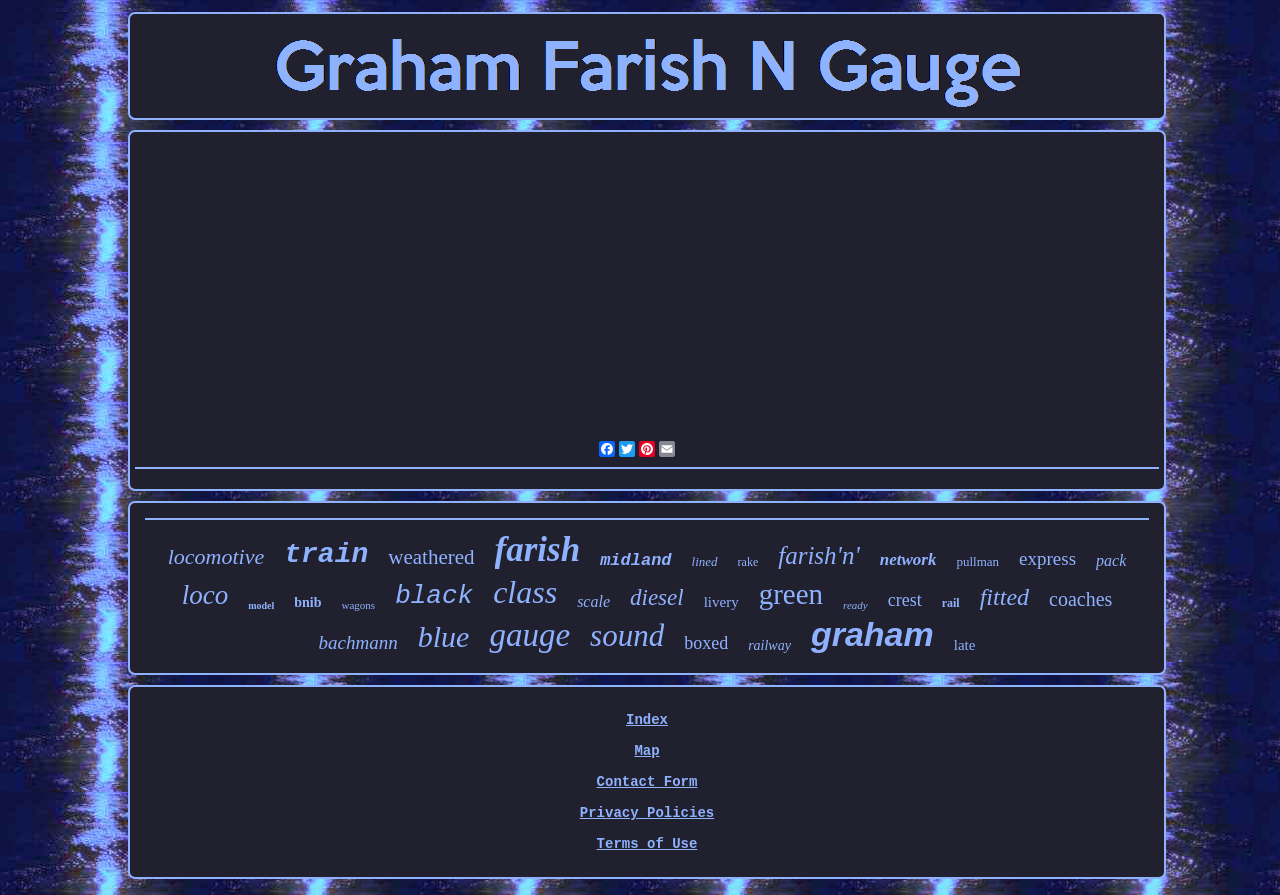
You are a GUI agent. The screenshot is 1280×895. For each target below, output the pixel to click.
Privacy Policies (647, 813)
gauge (529, 635)
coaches (1080, 599)
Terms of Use (647, 844)
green (791, 594)
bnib (307, 602)
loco (205, 595)
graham (872, 634)
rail (951, 603)
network (908, 559)
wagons (359, 605)
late (965, 645)
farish (538, 549)
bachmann (358, 642)
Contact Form (647, 782)
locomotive (216, 556)
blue (444, 636)
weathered (431, 557)
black (434, 596)
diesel (657, 597)
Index (647, 720)
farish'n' (819, 555)
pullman (977, 561)
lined (705, 561)
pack (1111, 560)
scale (593, 601)
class (525, 592)
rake (748, 562)
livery (721, 602)
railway (769, 645)
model (261, 605)
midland (635, 560)
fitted (1004, 597)
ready (855, 605)
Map (646, 751)
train (326, 554)
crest (905, 600)
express (1047, 558)
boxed (706, 643)
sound (627, 635)
